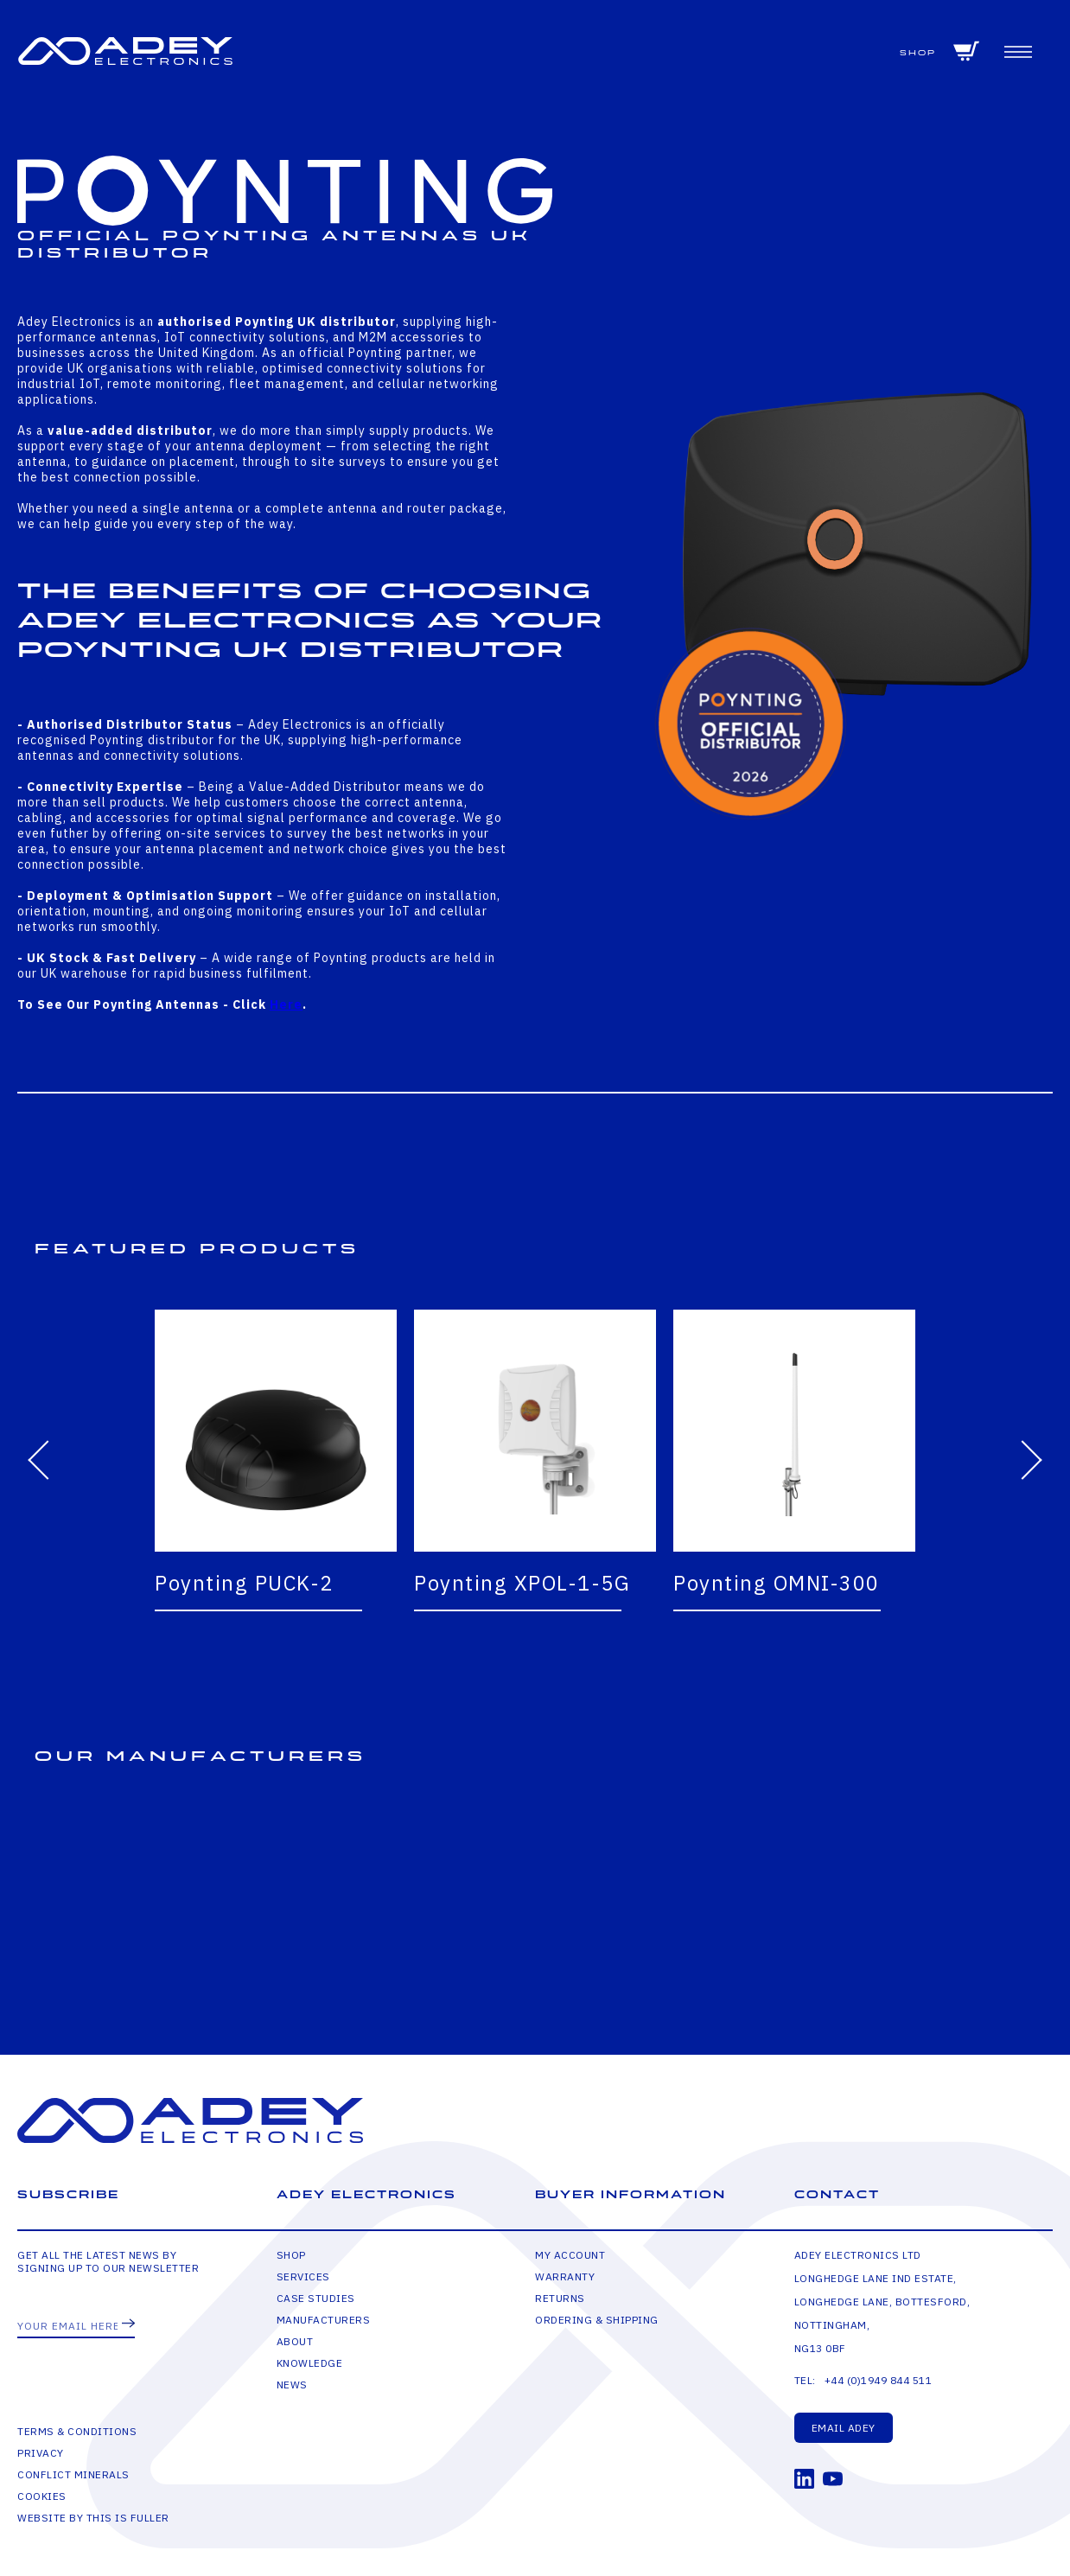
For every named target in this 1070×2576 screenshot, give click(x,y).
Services (303, 2276)
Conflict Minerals (73, 2474)
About (295, 2341)
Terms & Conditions (77, 2431)
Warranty (565, 2276)
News (292, 2384)
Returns (560, 2298)
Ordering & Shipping (597, 2319)
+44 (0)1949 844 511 (879, 2380)
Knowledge (310, 2362)
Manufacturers (324, 2319)
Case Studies (316, 2298)
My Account (570, 2254)
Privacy (40, 2452)
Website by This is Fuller (93, 2517)
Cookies (42, 2496)
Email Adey (844, 2427)
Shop (918, 53)
